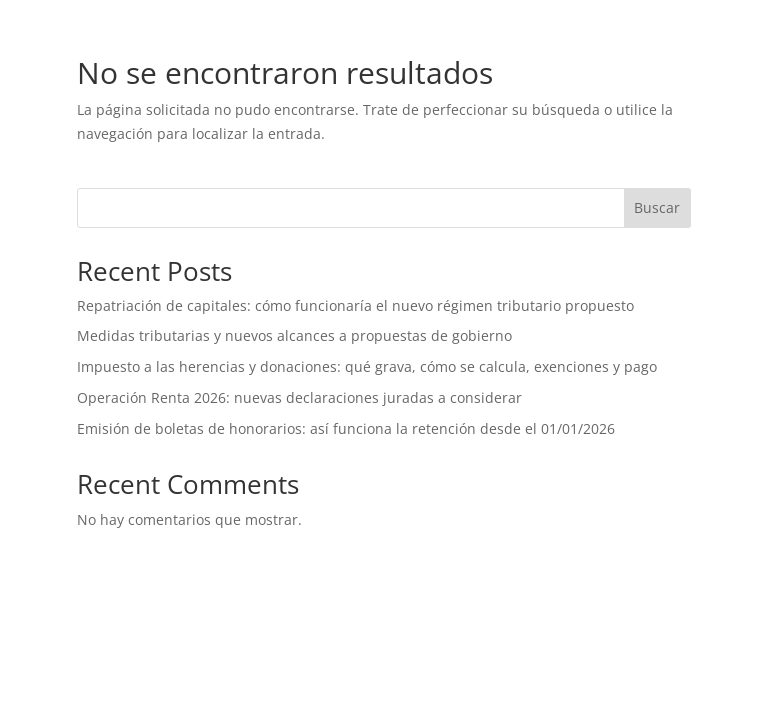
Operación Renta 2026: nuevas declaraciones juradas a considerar (301, 397)
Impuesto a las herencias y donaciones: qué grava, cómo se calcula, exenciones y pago (367, 366)
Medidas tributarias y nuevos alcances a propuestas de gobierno (294, 335)
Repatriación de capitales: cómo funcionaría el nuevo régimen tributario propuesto (355, 305)
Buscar (657, 207)
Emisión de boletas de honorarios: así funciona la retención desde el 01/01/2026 (346, 428)
